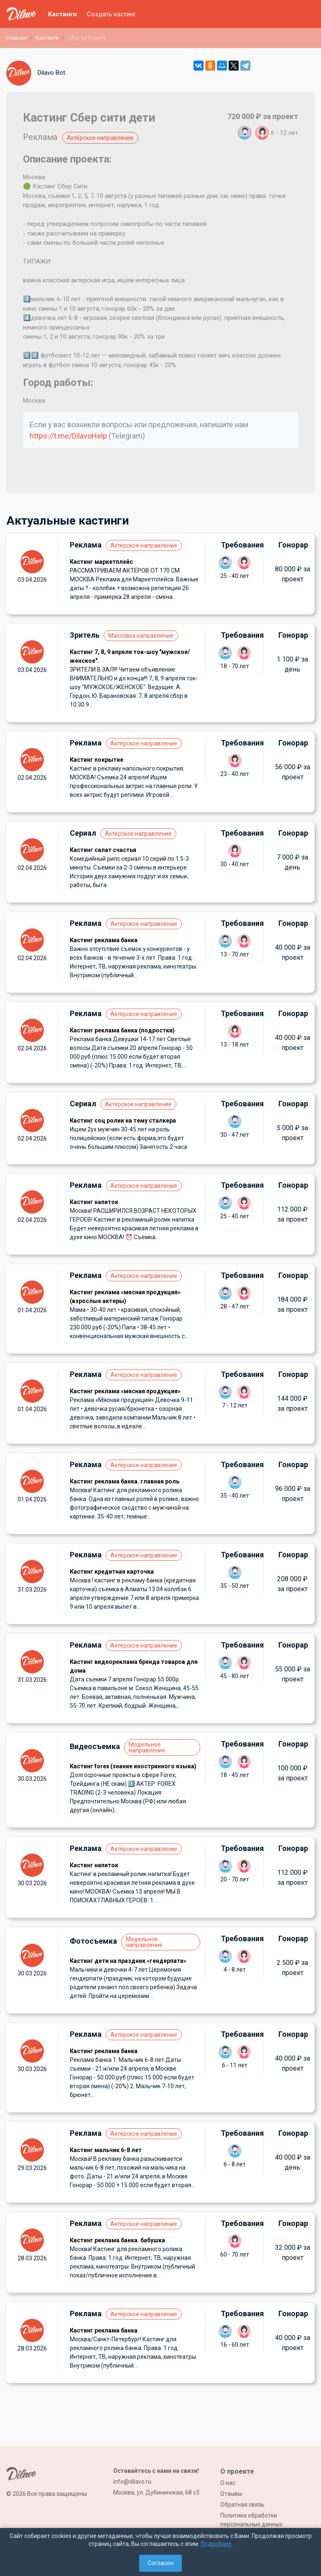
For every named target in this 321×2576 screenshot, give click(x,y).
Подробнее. (217, 2544)
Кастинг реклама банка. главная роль (124, 1481)
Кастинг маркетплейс (101, 561)
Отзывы (231, 2493)
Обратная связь (242, 2504)
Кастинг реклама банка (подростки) (122, 1030)
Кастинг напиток (94, 1202)
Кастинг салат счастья (103, 850)
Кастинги (62, 14)
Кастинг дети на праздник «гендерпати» (128, 1960)
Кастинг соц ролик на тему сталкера (123, 1120)
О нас (227, 2483)
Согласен (160, 2563)
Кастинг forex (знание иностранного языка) (133, 1766)
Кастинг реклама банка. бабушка (117, 2240)
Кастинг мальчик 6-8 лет (106, 2150)
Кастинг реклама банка (104, 940)
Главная (16, 38)
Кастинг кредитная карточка (112, 1571)
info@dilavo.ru (132, 2481)
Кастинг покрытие (96, 759)
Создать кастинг (111, 14)
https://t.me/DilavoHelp (68, 435)
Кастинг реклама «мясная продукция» (125, 1391)
